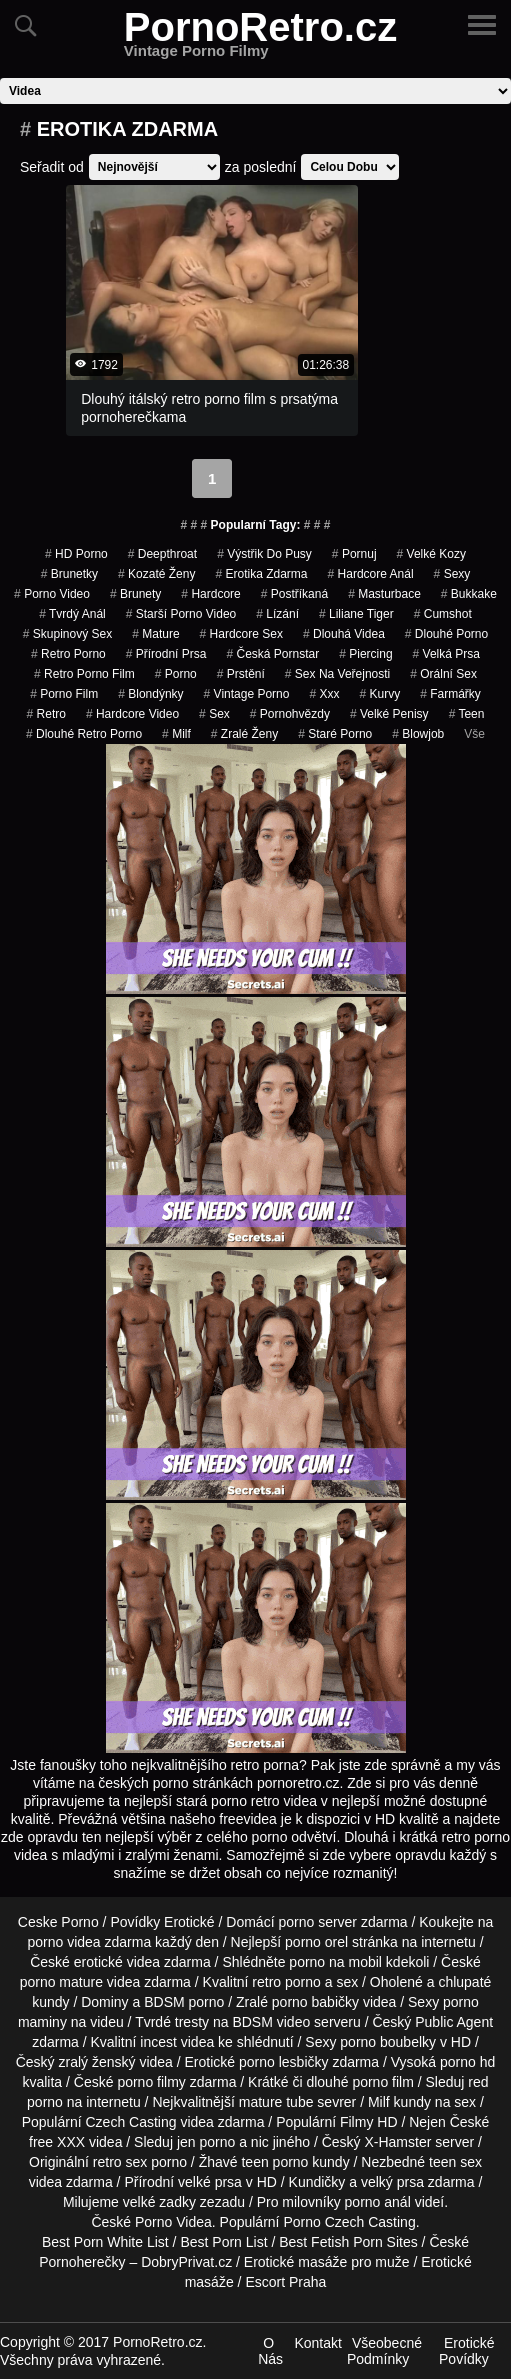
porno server (317, 1922)
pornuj (354, 554)
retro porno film (84, 674)
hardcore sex (241, 634)
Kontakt (317, 2343)
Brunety (135, 594)
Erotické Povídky (467, 2351)
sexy (452, 574)
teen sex (455, 2162)
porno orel (316, 1942)
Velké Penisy (389, 714)
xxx (324, 694)
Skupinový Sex (67, 634)
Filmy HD (369, 2122)
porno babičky (315, 2002)
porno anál (378, 2202)
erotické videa (117, 1962)
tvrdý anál (72, 614)
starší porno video (181, 614)
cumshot (443, 614)
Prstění (241, 674)
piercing (365, 654)
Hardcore (210, 594)
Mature (155, 634)
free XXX (57, 2142)
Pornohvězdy (290, 714)
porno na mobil (335, 1962)
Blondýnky (150, 694)
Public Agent (454, 2022)
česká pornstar (272, 654)
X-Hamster (397, 2142)
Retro (46, 714)
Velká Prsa (446, 654)
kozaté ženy (156, 574)
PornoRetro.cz (260, 39)
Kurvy (379, 694)
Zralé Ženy (244, 734)
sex (214, 714)
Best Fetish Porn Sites (348, 2242)
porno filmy (151, 2082)
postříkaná (294, 594)
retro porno (68, 654)
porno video (52, 594)
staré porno (335, 734)
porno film (64, 694)
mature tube (276, 2102)
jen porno (206, 2142)
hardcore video (132, 714)
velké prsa (210, 2182)
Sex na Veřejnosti (337, 674)
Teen (467, 714)
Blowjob (418, 734)
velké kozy (431, 554)
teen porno (274, 2162)
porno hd (467, 2062)
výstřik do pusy (264, 554)
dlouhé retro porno (84, 734)
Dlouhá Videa (344, 634)
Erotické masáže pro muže (327, 2262)
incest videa (177, 2042)
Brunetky (69, 574)
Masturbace (384, 594)
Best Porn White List (105, 2242)
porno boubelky (388, 2042)
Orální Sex (443, 674)
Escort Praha (285, 2282)
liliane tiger (356, 614)
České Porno (131, 2222)
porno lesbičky (284, 2062)
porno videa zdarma (89, 1942)
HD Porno (76, 554)
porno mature (61, 1982)
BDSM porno (184, 2002)
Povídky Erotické (162, 1922)
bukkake (469, 594)
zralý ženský (96, 2062)
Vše (474, 734)
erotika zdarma (261, 574)
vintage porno (247, 694)
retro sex (120, 2162)
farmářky (450, 694)
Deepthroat (162, 554)
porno (176, 674)
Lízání (277, 614)
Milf (176, 734)
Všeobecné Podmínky (384, 2351)
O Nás (270, 2351)
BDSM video (271, 2022)
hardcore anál (371, 574)
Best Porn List (223, 2242)
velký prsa (392, 2182)
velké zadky (159, 2202)
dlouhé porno (446, 634)
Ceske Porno (58, 1922)
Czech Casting (130, 2122)
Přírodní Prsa (166, 654)
